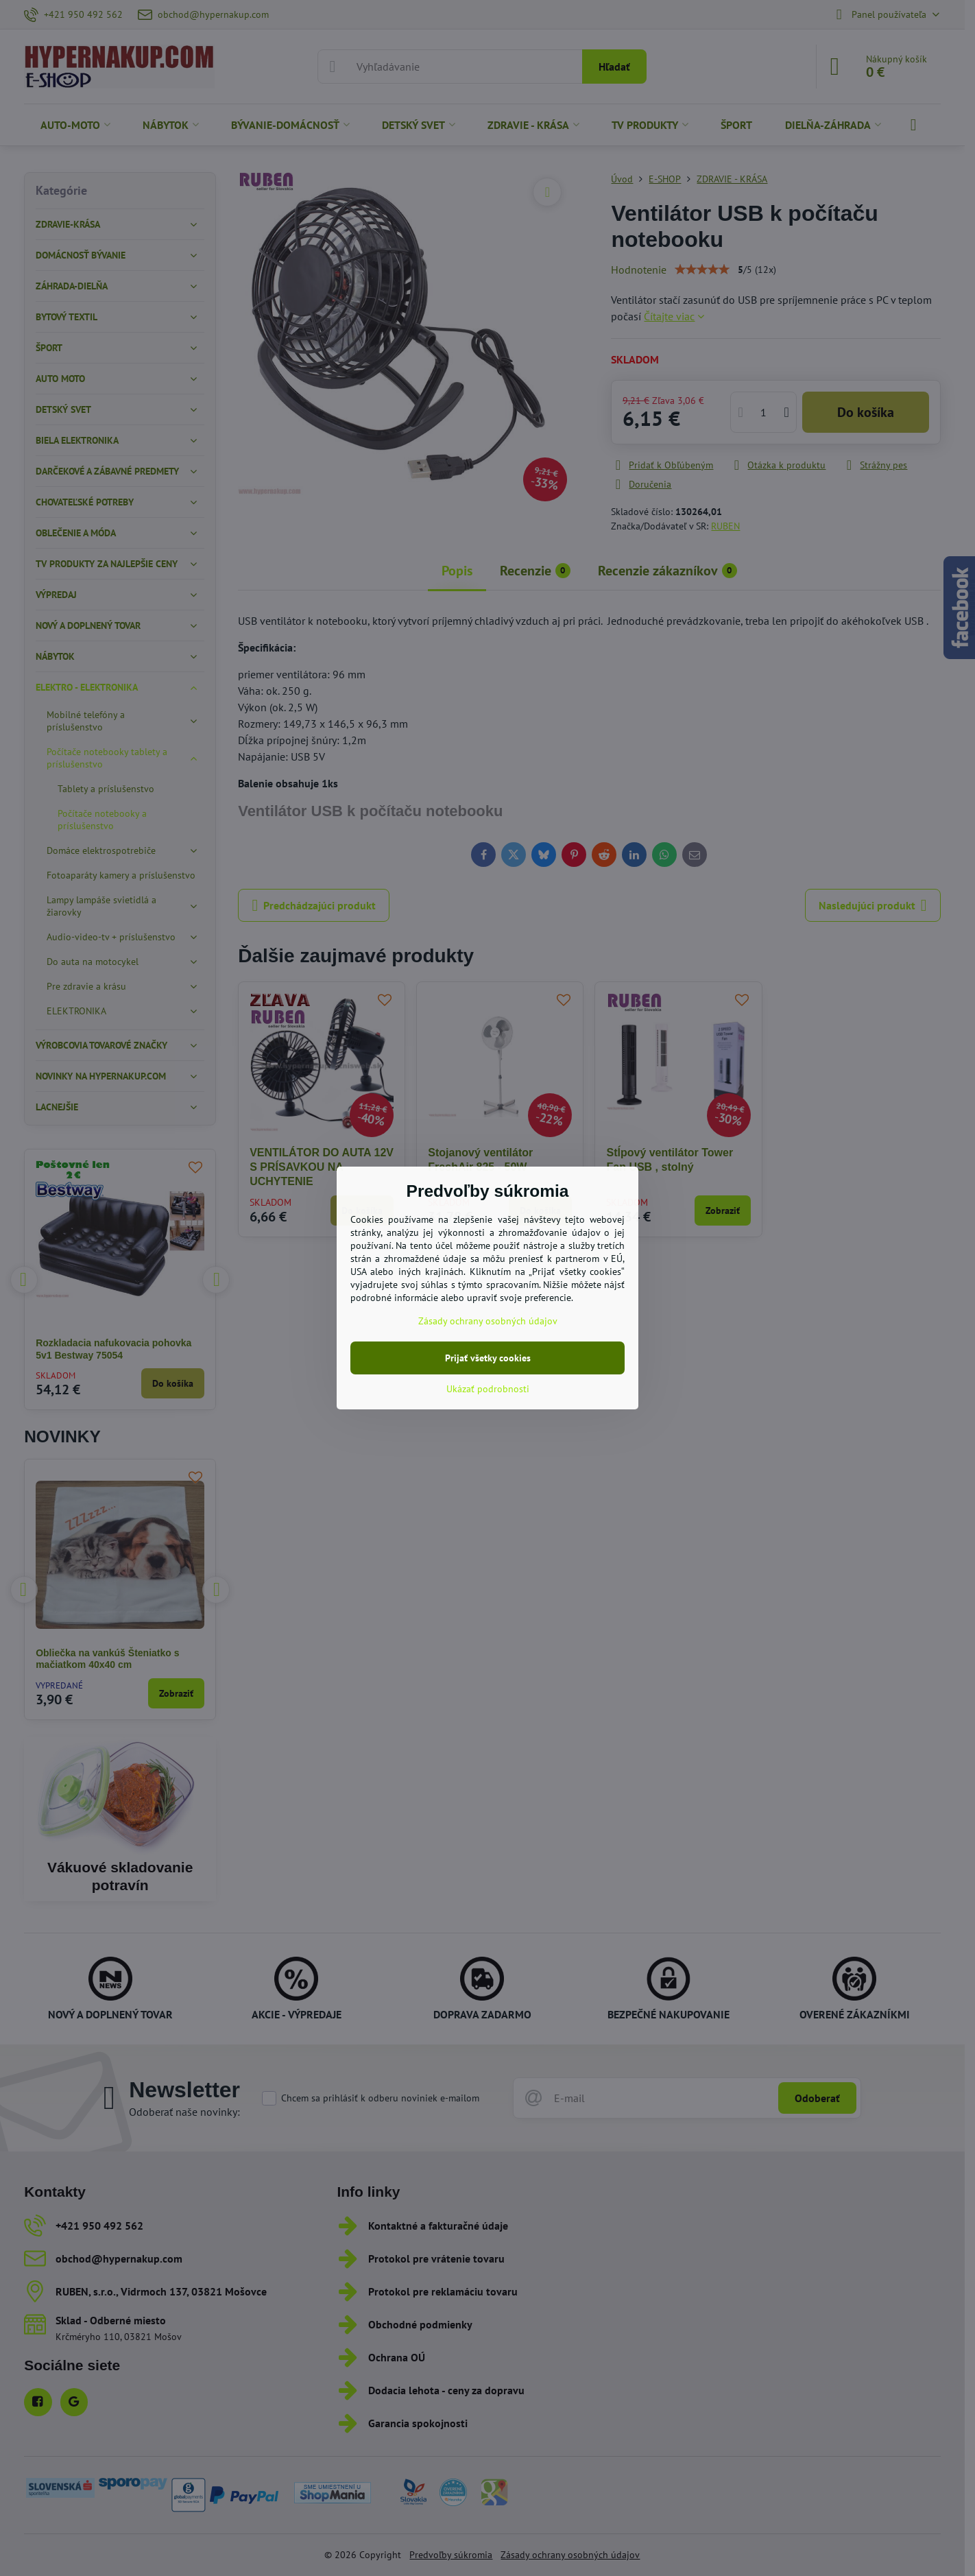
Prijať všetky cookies (488, 1358)
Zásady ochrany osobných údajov (487, 1321)
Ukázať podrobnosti (487, 1389)
